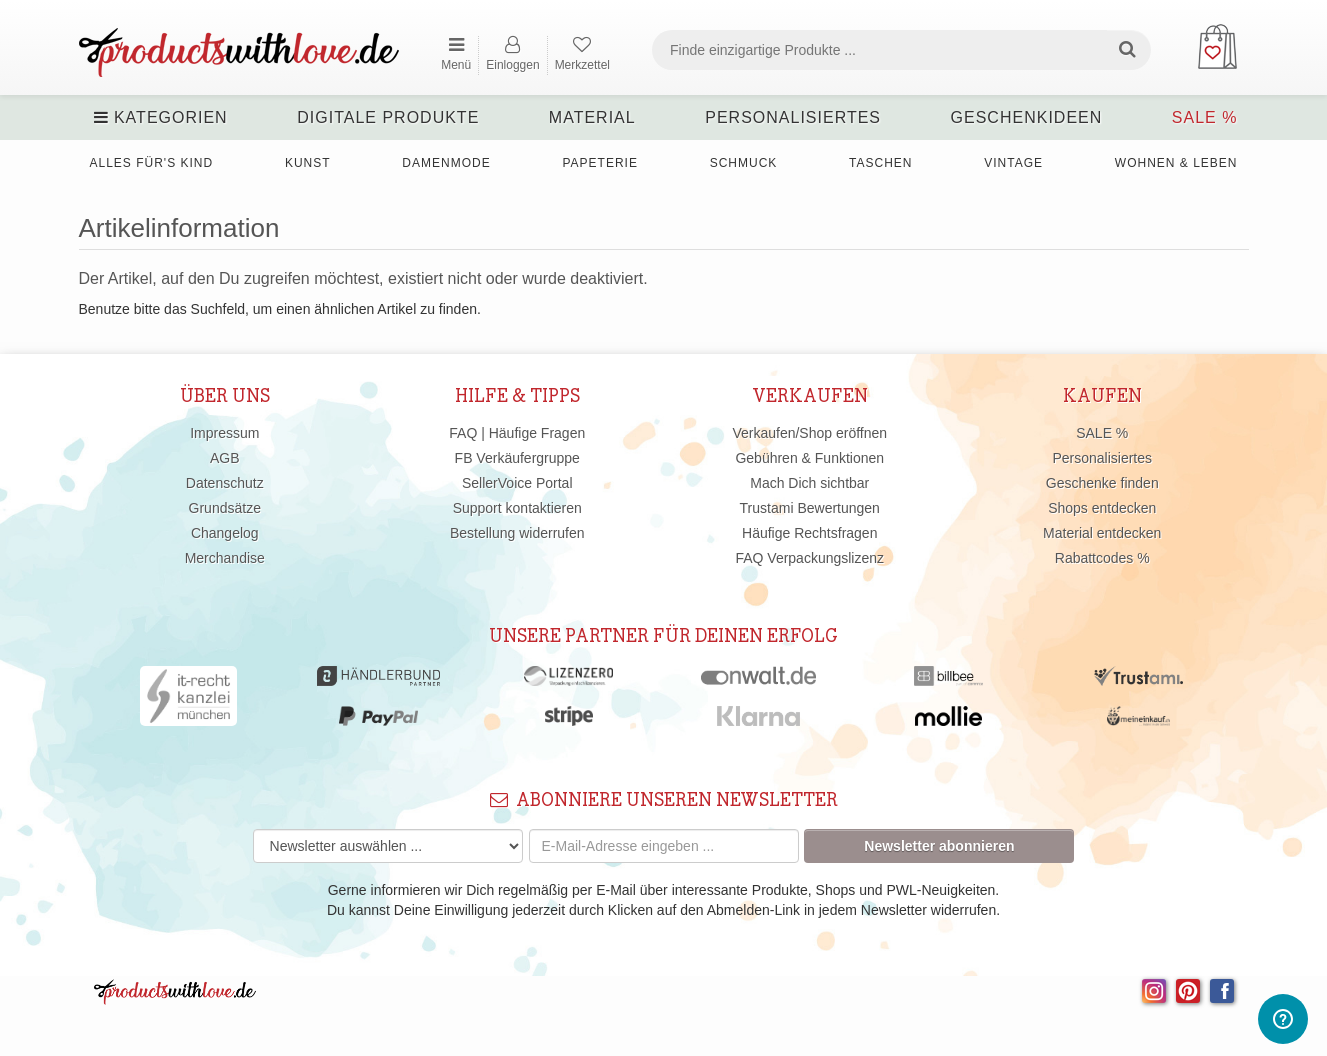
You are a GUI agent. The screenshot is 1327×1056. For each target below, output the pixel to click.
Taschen (880, 163)
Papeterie (599, 163)
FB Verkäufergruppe (517, 458)
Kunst (308, 163)
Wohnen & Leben (1176, 163)
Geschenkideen (1027, 117)
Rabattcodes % (1102, 558)
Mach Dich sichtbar (809, 483)
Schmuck (744, 163)
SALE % (1205, 117)
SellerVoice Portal (517, 483)
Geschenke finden (1102, 483)
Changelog (225, 533)
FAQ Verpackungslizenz (809, 558)
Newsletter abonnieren (939, 846)
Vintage (1013, 163)
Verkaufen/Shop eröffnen (809, 433)
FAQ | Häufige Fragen (517, 433)
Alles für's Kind (152, 163)
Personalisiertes (793, 117)
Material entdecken (1102, 533)
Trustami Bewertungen (810, 508)
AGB (225, 458)
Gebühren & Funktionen (809, 458)
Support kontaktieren (517, 508)
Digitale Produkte (388, 117)
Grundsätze (225, 508)
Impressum (224, 433)
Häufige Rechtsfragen (809, 533)
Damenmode (446, 163)
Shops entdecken (1102, 508)
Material (592, 117)
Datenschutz (225, 483)
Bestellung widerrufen (517, 533)
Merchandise (225, 558)
